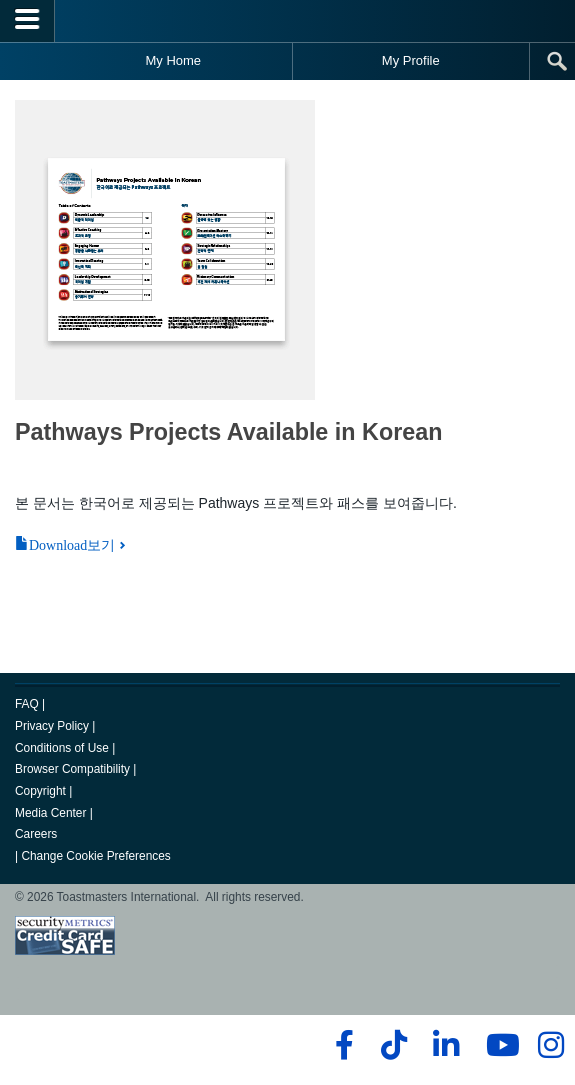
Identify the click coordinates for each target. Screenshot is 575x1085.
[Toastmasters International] (288, 20)
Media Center (50, 813)
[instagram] (550, 1045)
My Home (173, 60)
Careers (36, 834)
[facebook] (341, 1045)
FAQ (27, 704)
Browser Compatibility (72, 769)
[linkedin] (445, 1045)
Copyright (40, 791)
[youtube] (498, 1045)
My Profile (411, 60)
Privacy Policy (52, 726)
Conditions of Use (62, 748)
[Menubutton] (27, 21)
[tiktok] (393, 1045)
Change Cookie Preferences (95, 856)
